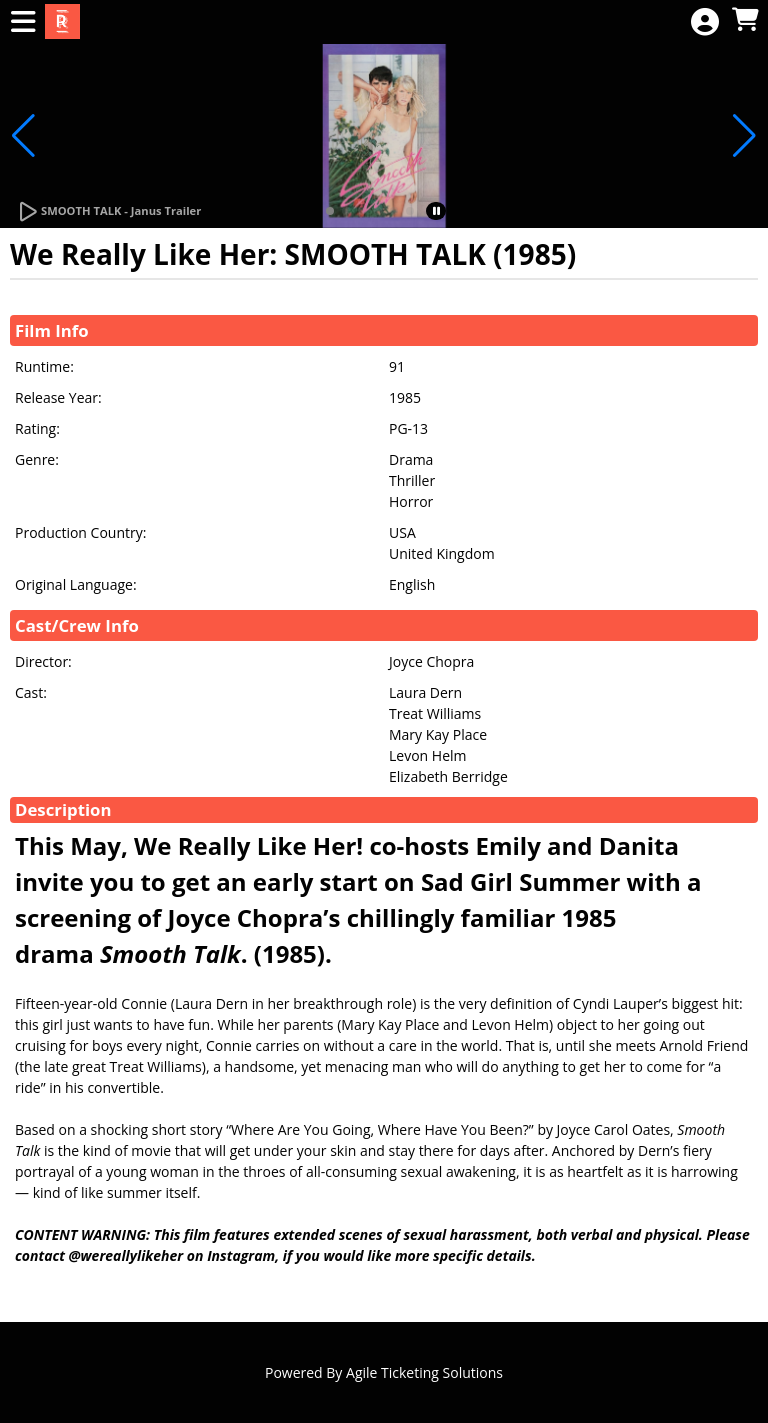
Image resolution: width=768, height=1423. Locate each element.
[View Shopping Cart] (745, 20)
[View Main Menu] (23, 22)
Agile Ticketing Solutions (424, 1372)
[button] (330, 211)
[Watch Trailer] (108, 212)
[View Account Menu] (705, 22)
